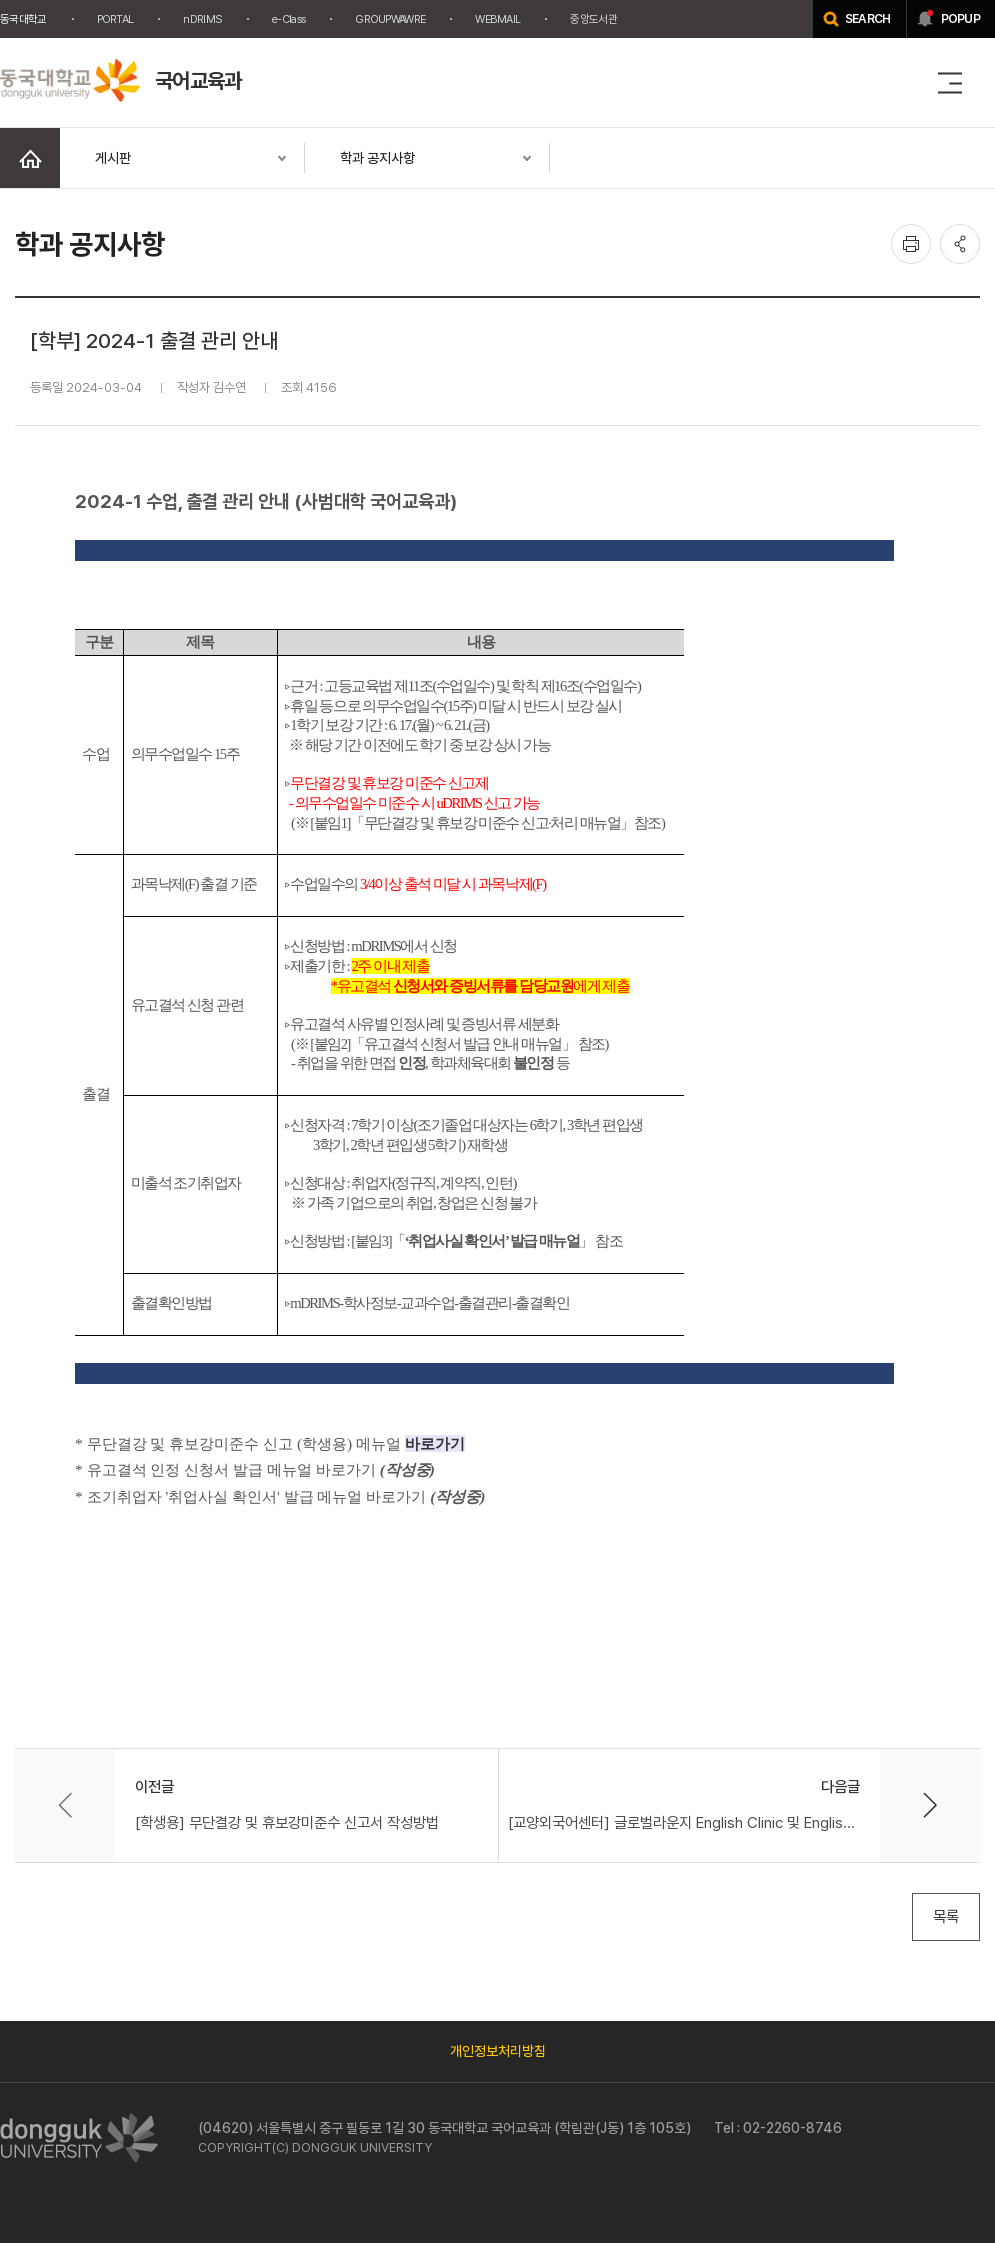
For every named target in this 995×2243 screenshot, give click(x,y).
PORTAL (115, 19)
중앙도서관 (593, 19)
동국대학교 (23, 19)
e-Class (288, 19)
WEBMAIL (497, 19)
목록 (946, 1916)
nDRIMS (202, 19)
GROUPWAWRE (390, 19)
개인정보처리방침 (498, 2051)
